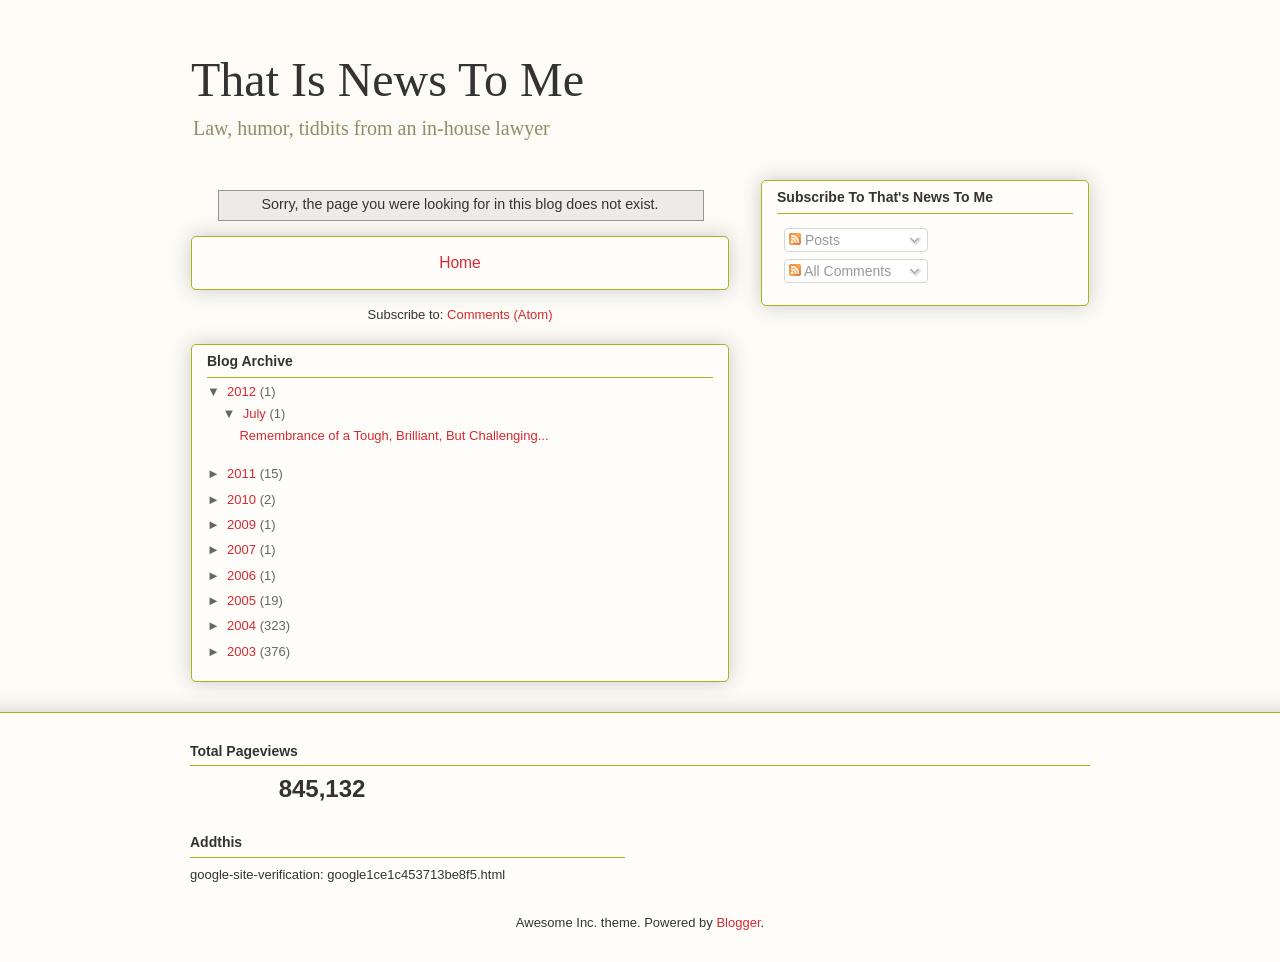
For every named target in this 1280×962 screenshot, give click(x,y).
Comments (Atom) (499, 314)
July (256, 413)
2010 (243, 499)
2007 (243, 549)
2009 (243, 524)
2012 (243, 391)
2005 (243, 600)
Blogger (738, 922)
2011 (243, 473)
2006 (243, 575)
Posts (814, 240)
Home (460, 262)
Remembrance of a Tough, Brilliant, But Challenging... (393, 435)
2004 (243, 625)
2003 (243, 651)
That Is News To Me (387, 79)
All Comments (840, 271)
